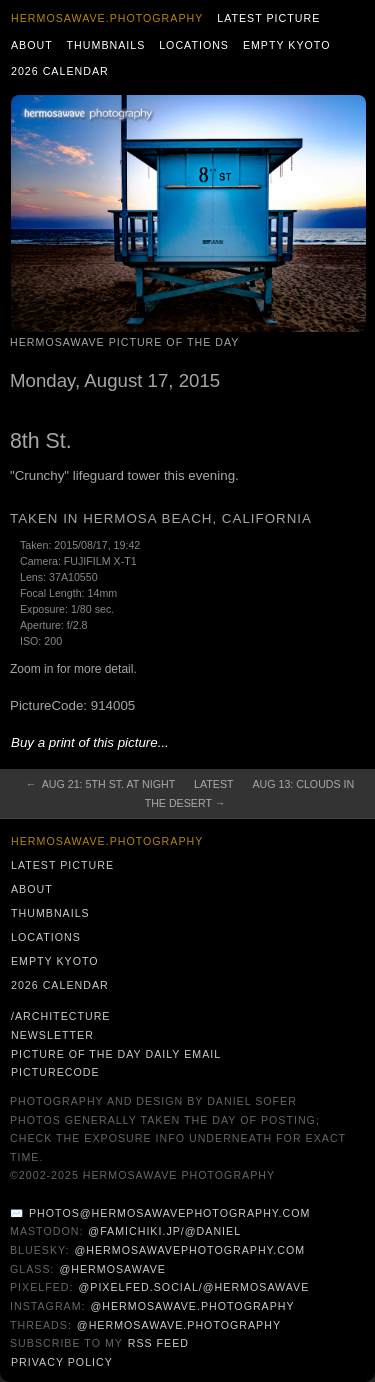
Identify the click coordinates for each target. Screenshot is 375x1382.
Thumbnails (106, 45)
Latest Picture (268, 18)
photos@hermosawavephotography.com (169, 1213)
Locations (194, 45)
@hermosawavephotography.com (190, 1250)
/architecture (60, 1016)
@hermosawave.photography (192, 1306)
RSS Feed (158, 1343)
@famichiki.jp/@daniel (164, 1231)
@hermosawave (112, 1269)
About (32, 45)
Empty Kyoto (287, 45)
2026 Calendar (60, 71)
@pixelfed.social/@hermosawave (193, 1287)
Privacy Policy (62, 1362)
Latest (213, 784)
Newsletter (52, 1035)
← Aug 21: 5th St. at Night (100, 784)
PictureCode (55, 1072)
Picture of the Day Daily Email (116, 1054)
